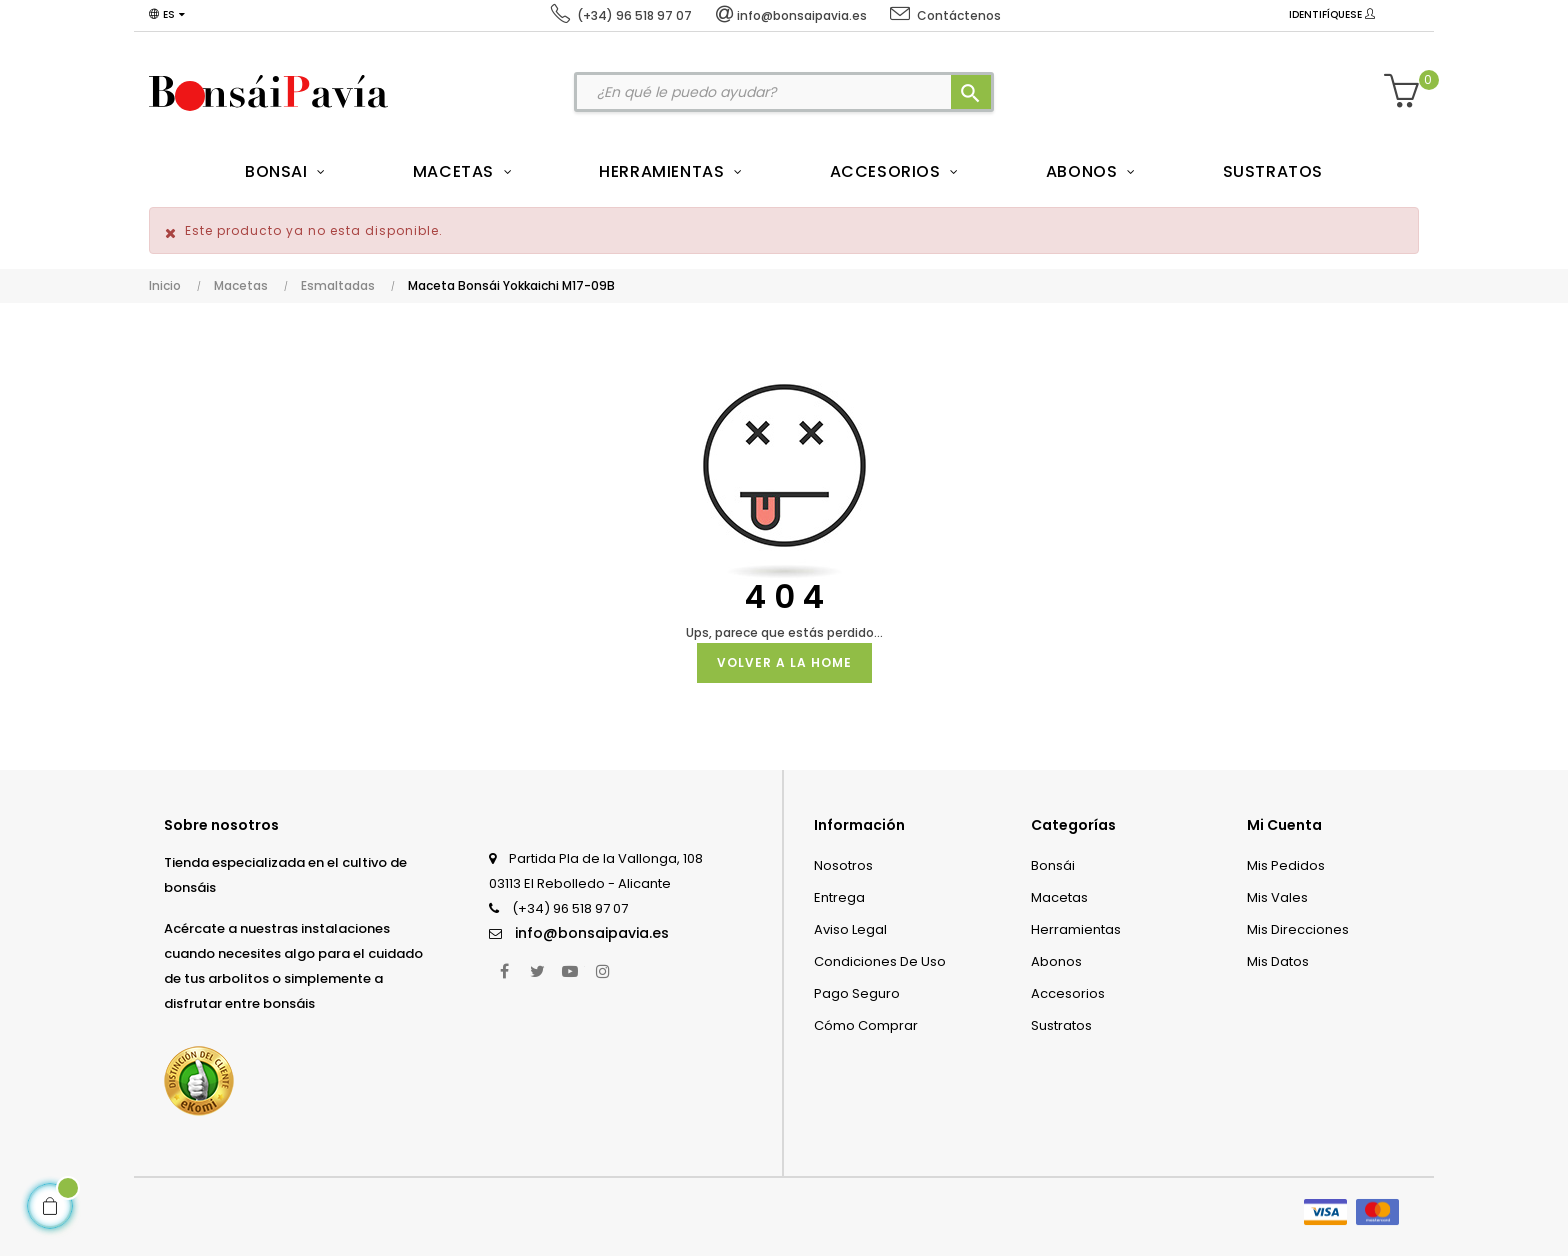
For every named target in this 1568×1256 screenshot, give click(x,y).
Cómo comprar (866, 1025)
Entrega (839, 897)
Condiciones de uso (880, 961)
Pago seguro (857, 993)
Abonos (1056, 961)
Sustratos (1061, 1025)
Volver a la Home (784, 662)
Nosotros (843, 865)
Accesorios (1068, 993)
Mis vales (1277, 897)
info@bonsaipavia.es (592, 933)
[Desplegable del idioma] (167, 15)
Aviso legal (850, 929)
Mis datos (1278, 961)
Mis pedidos (1286, 865)
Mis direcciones (1298, 929)
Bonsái (1053, 865)
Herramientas (1076, 929)
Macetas (1059, 897)
